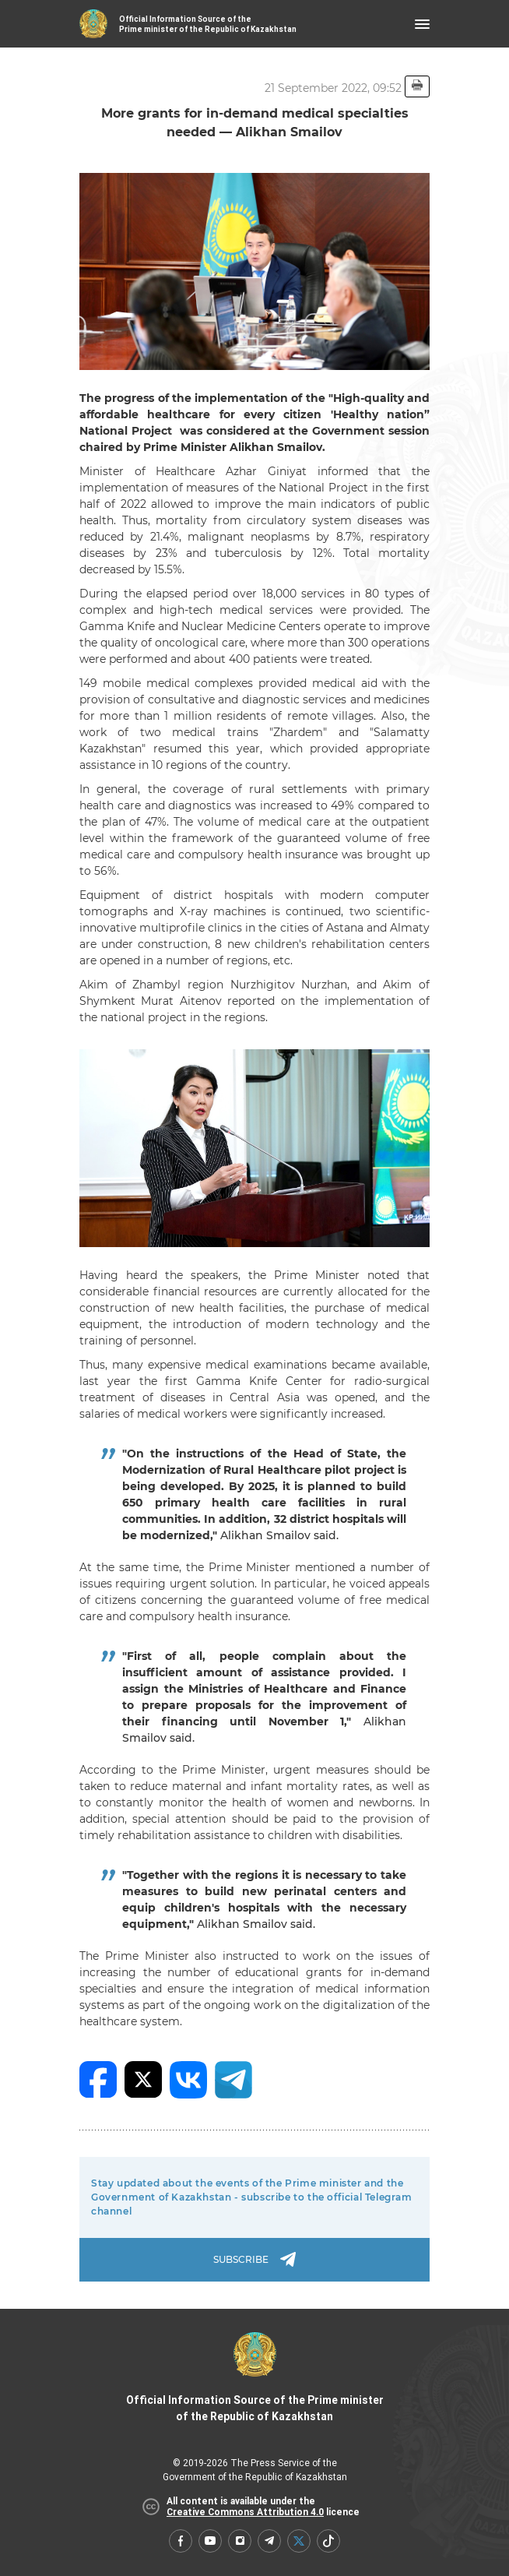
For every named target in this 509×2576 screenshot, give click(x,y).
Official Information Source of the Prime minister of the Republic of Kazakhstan (255, 2377)
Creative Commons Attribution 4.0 (245, 2512)
